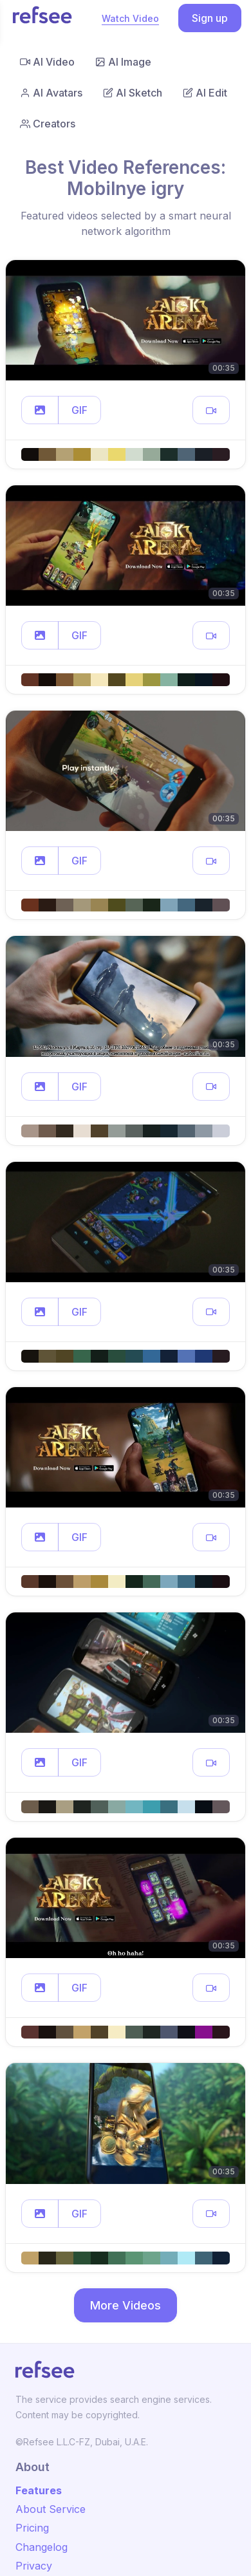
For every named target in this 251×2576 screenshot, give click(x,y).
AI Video (47, 61)
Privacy (33, 2565)
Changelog (41, 2547)
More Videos (125, 2305)
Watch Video (130, 18)
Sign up (210, 18)
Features (38, 2490)
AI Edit (205, 92)
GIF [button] (79, 410)
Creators (47, 123)
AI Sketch (132, 92)
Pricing (32, 2527)
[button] (40, 410)
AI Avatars (51, 92)
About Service (50, 2509)
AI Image (123, 61)
